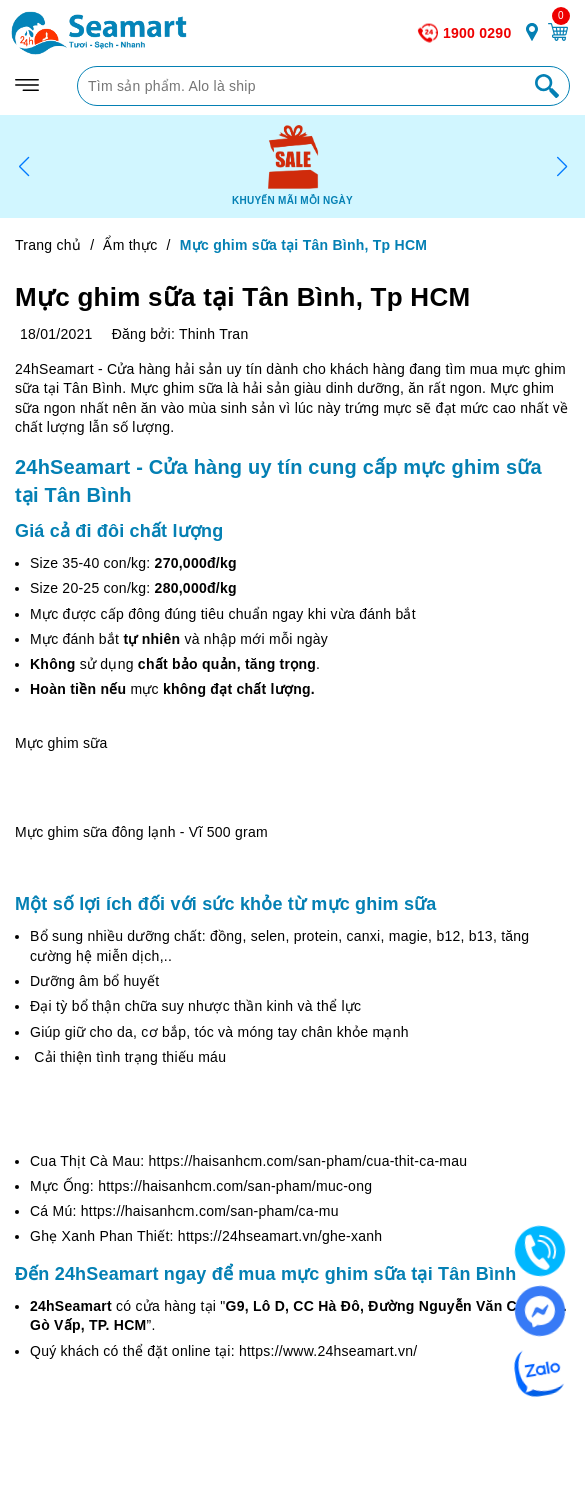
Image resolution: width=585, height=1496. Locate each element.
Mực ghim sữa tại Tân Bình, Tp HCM (242, 297)
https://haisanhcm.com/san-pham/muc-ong (235, 1186)
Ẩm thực (130, 245)
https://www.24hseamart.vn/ (328, 1351)
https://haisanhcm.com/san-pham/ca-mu (210, 1211)
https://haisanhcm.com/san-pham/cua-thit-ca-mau (308, 1161)
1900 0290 (477, 33)
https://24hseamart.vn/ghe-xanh (280, 1236)
